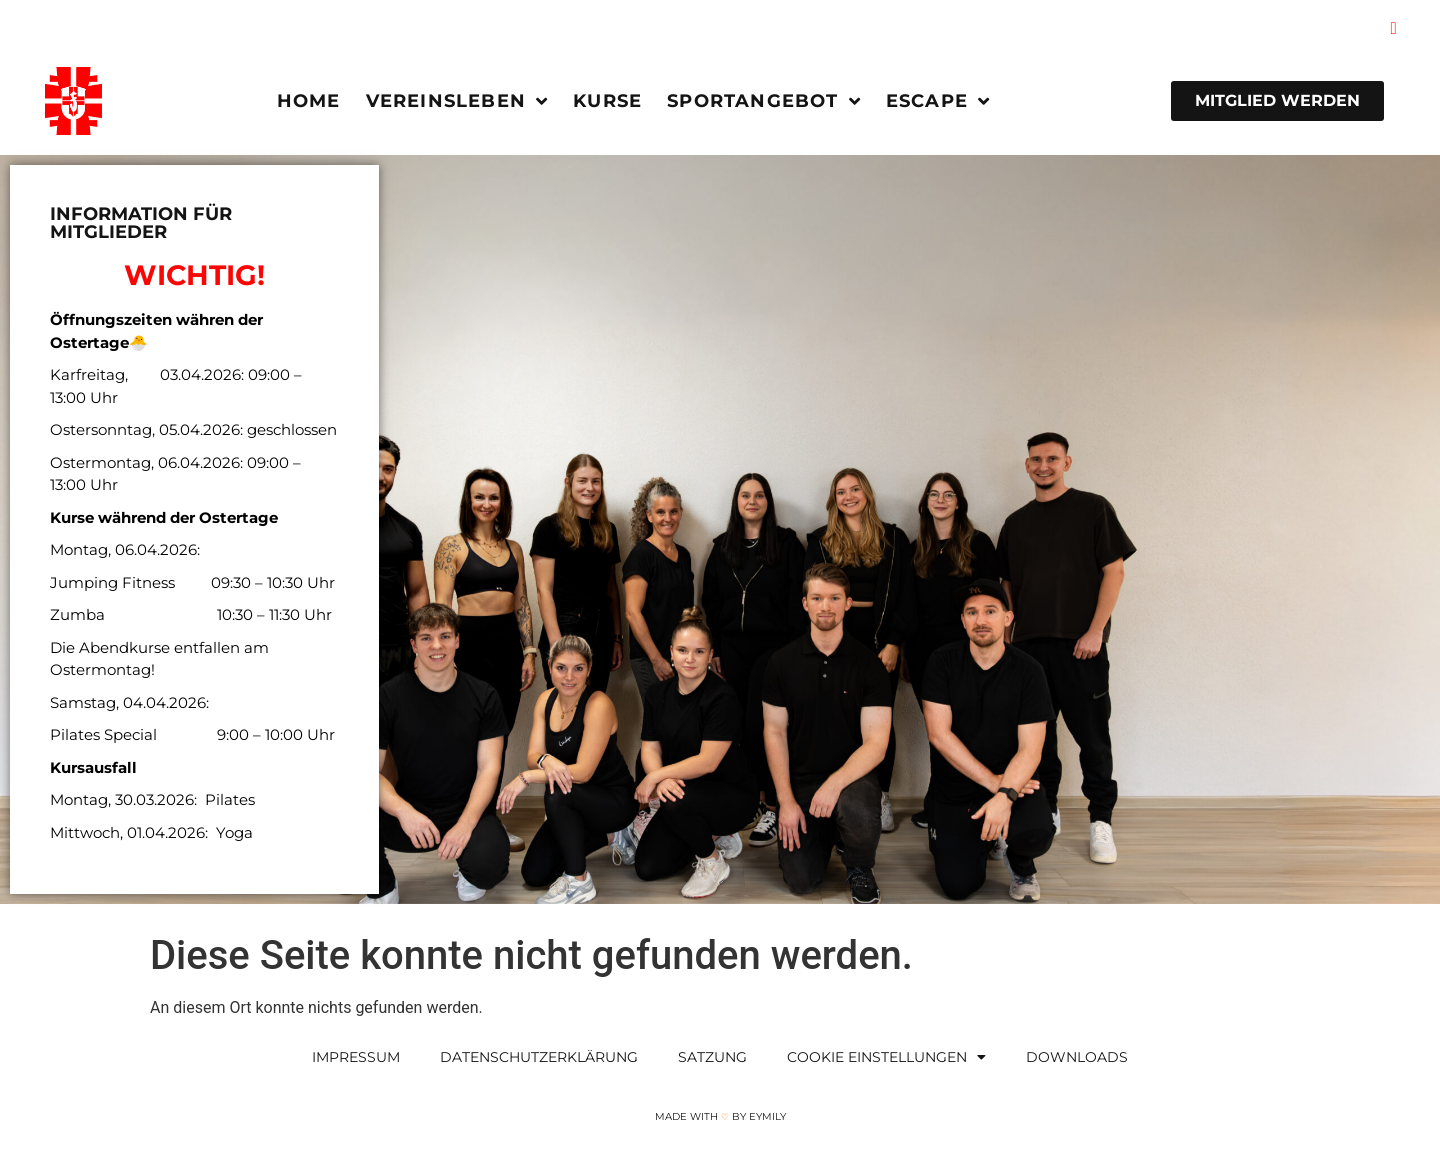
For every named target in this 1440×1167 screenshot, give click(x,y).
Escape (938, 101)
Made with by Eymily (720, 1116)
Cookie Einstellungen (886, 1057)
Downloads (1077, 1057)
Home (309, 101)
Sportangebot (764, 101)
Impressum (356, 1057)
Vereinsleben (457, 101)
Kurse (607, 101)
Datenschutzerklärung (539, 1057)
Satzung (712, 1057)
